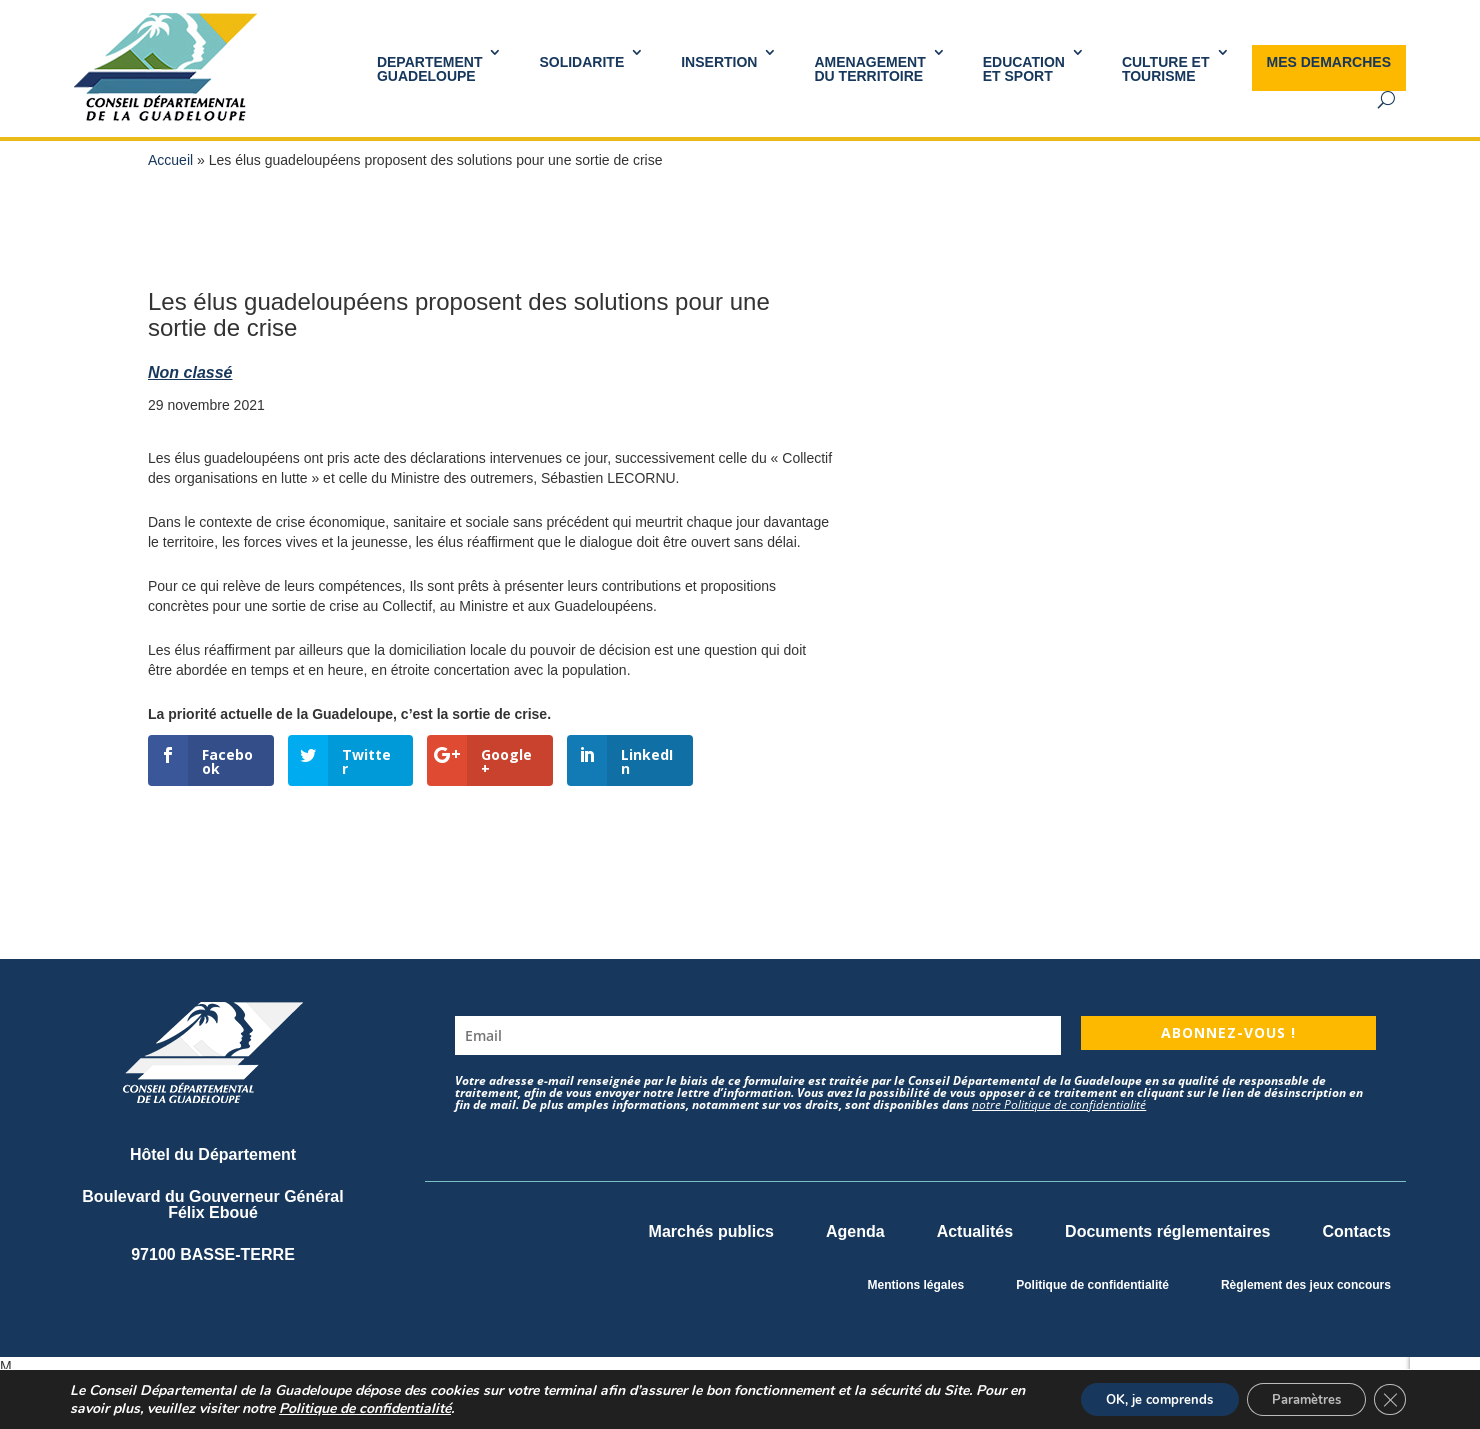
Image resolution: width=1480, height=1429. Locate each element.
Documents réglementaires (1167, 1231)
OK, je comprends (1135, 1397)
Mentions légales (916, 1285)
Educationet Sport (1024, 69)
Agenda (855, 1231)
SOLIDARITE (581, 62)
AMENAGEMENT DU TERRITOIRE (869, 69)
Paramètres (1295, 1397)
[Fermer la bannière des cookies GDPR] (1388, 1398)
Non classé (190, 372)
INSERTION (719, 62)
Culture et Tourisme (1166, 69)
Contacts (1357, 1231)
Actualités (975, 1231)
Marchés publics (711, 1231)
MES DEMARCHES (1329, 62)
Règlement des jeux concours (1306, 1285)
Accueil (170, 160)
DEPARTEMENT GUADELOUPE (430, 69)
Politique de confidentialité (1092, 1285)
